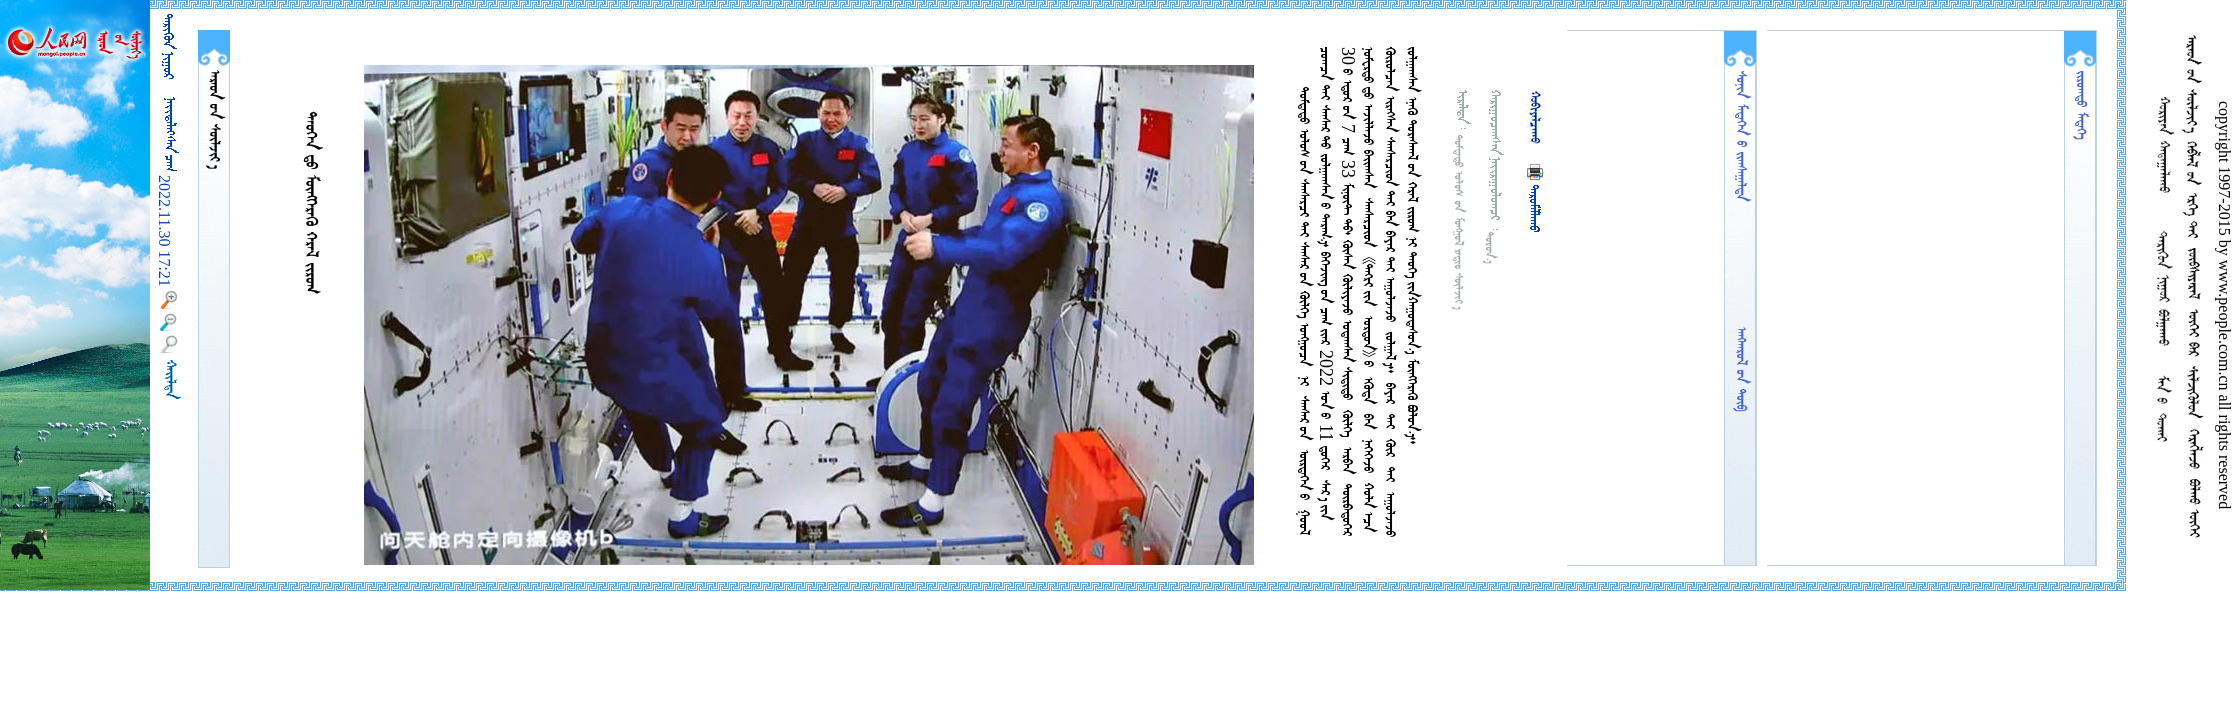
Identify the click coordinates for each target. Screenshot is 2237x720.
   (214, 119)
